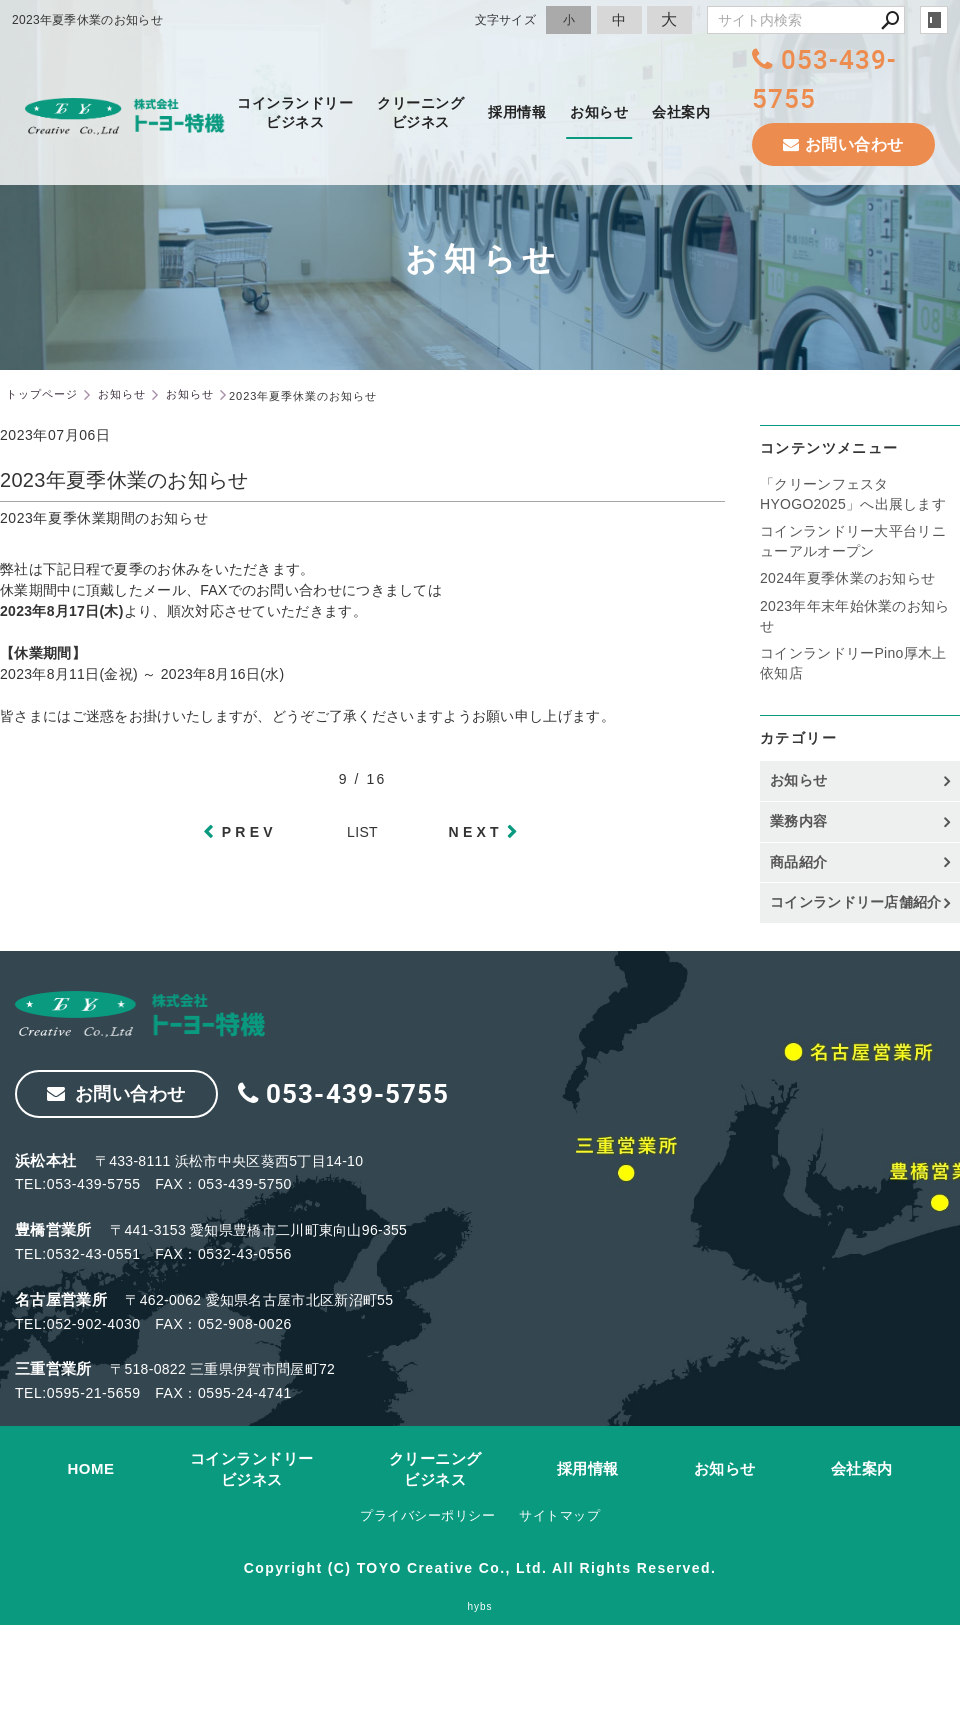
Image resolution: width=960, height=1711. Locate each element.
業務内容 (798, 821)
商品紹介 (798, 862)
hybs (479, 1606)
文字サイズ (506, 19)
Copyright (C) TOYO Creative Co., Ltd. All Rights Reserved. (480, 1568)
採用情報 (517, 112)
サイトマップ (559, 1515)
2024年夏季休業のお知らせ (847, 578)
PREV (249, 832)
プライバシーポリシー (427, 1515)
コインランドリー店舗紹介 (856, 902)
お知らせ (599, 112)
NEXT (476, 832)
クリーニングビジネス (420, 112)
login (934, 20)
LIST (362, 832)
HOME (91, 1468)
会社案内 (681, 112)
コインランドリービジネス (295, 112)
